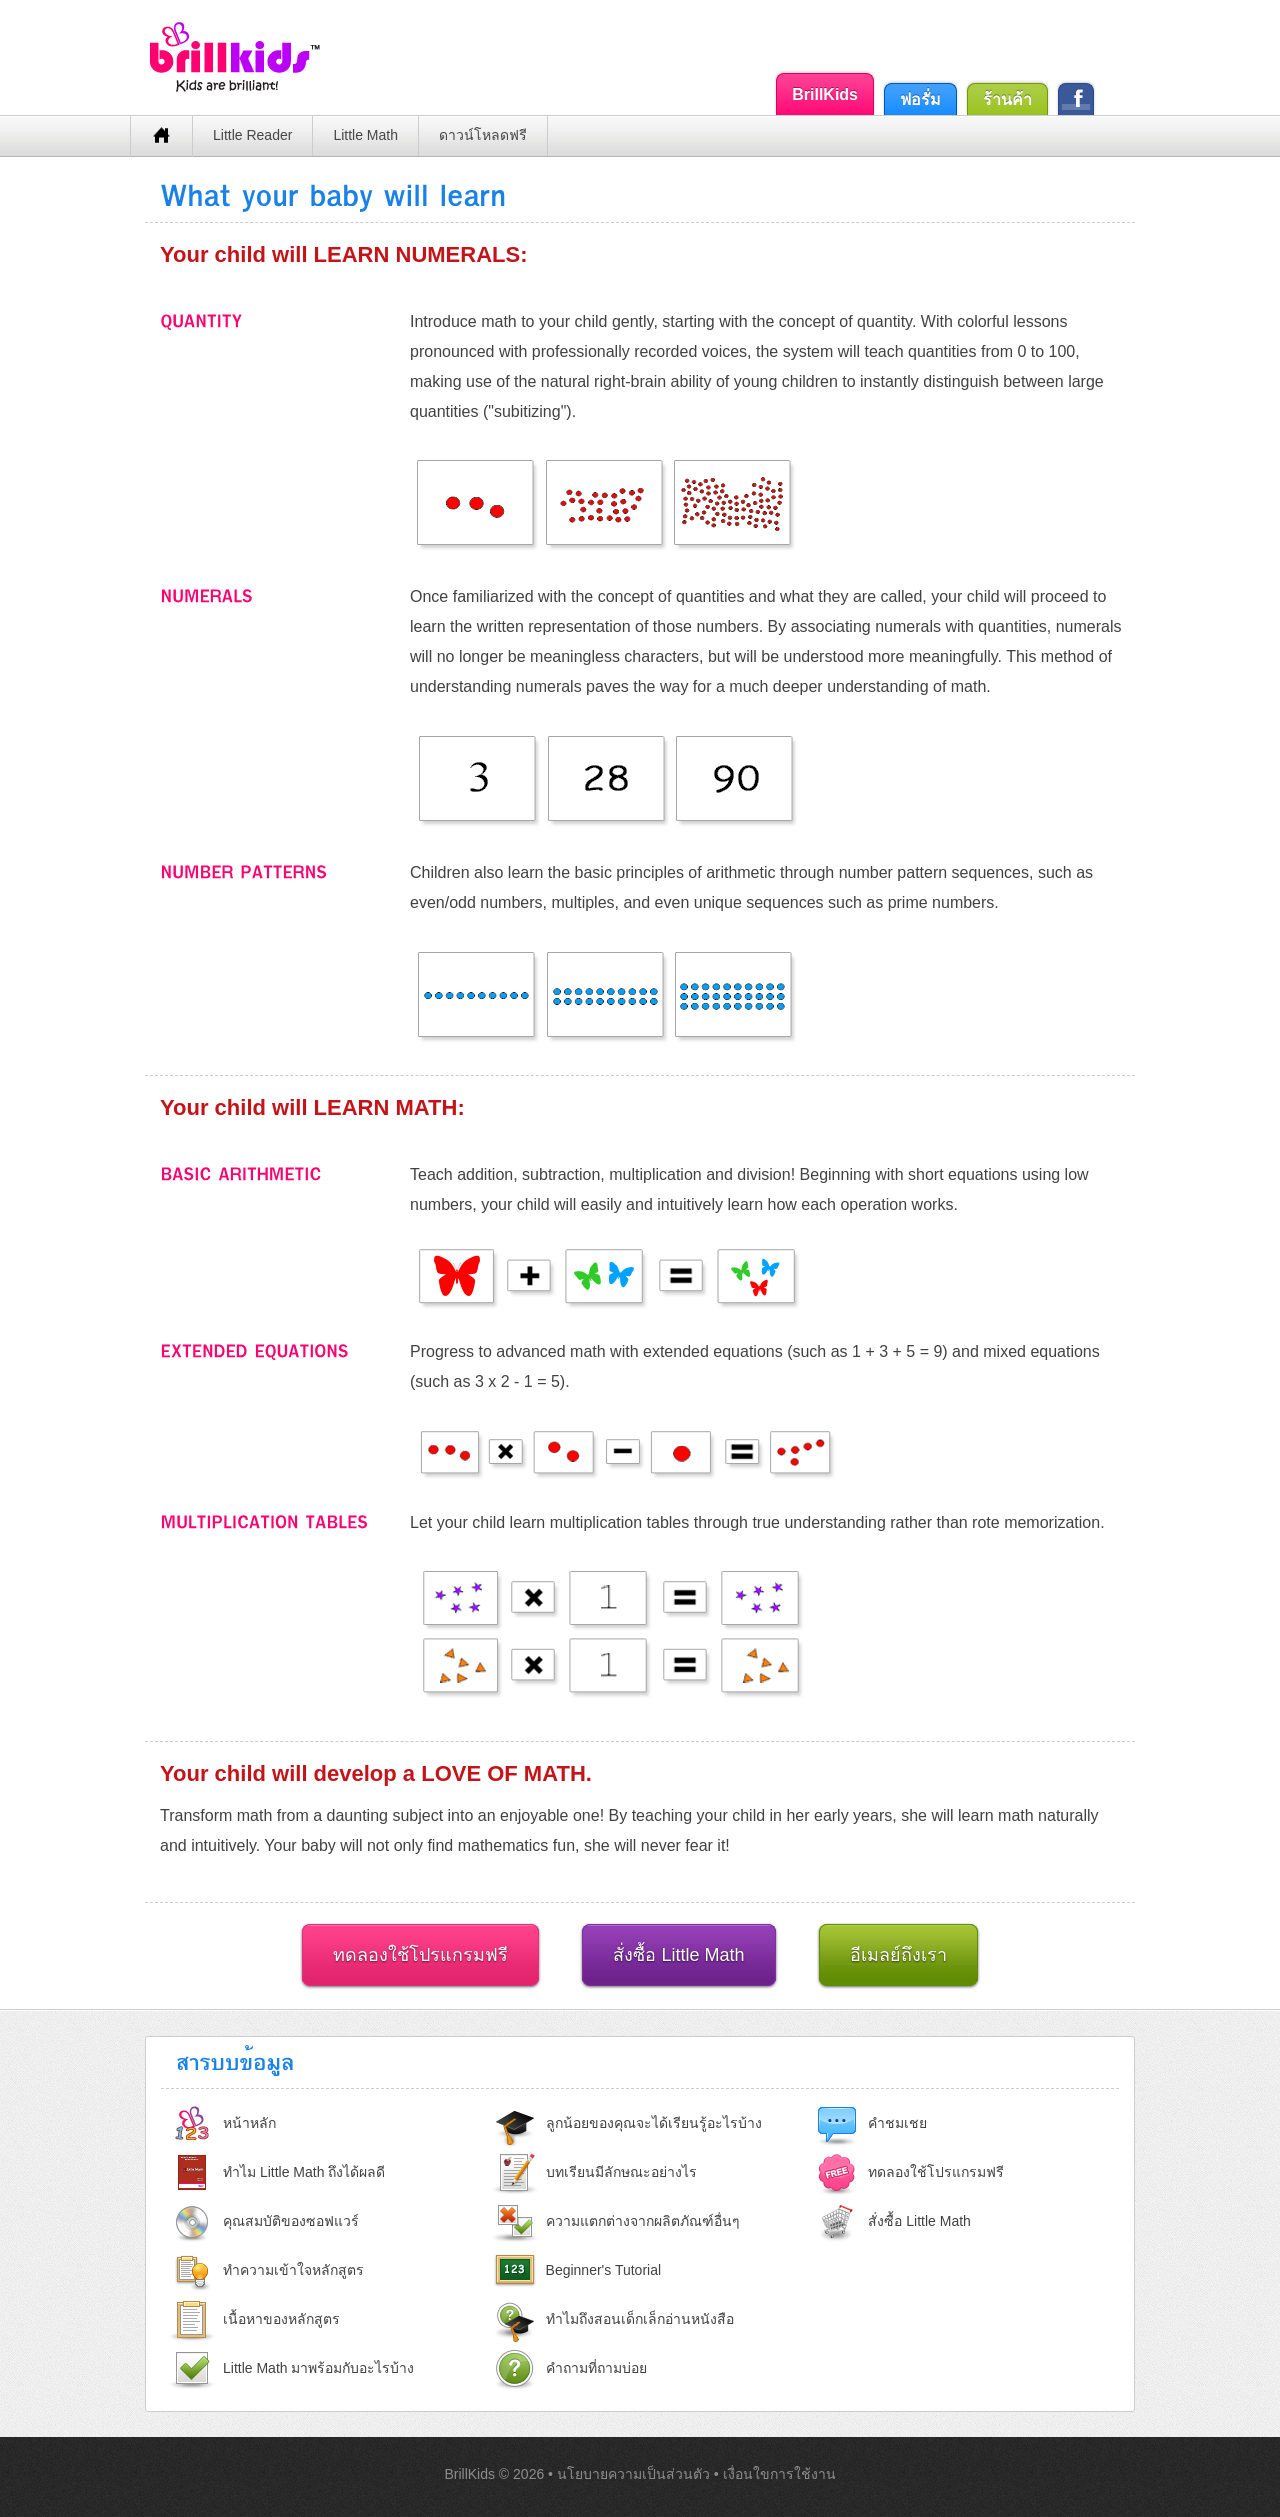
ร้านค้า (1007, 99)
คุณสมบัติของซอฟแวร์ (291, 2221)
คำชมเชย (897, 2123)
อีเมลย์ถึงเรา (898, 1955)
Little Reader (252, 135)
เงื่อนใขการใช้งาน (779, 2474)
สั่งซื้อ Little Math (678, 1955)
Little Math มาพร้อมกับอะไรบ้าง (318, 2368)
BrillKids (825, 94)
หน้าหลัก (249, 2123)
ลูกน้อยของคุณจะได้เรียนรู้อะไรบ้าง (654, 2123)
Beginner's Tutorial (604, 2270)
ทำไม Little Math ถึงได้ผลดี (304, 2172)
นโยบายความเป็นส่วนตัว (635, 2474)
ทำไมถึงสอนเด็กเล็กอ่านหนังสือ (640, 2319)
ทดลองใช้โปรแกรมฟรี (420, 1955)
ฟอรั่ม (920, 99)
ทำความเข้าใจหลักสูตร (293, 2270)
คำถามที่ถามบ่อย (596, 2368)
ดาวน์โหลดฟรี (483, 135)
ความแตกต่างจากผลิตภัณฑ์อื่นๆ (643, 2221)
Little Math (365, 135)
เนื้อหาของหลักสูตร (281, 2319)
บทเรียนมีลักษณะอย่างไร (621, 2172)
